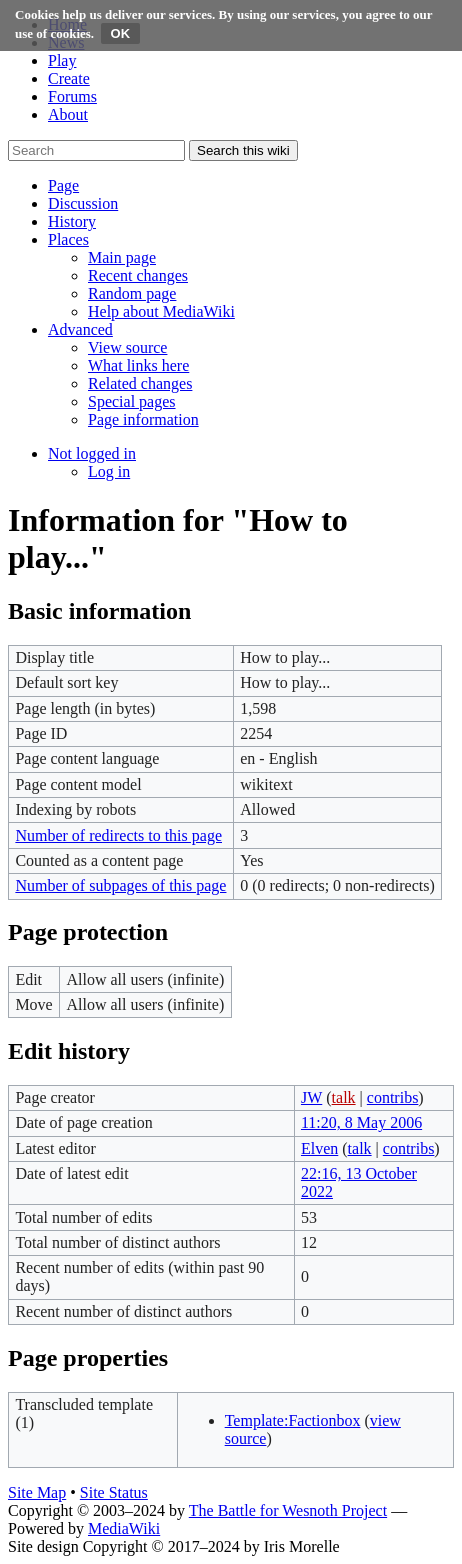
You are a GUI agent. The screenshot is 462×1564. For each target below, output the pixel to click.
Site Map (37, 1492)
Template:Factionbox (293, 1420)
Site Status (114, 1492)
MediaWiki (124, 1528)
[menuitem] (122, 257)
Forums (72, 96)
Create (69, 78)
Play (62, 60)
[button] (63, 185)
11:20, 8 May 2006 (361, 1122)
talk (344, 1097)
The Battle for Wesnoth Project (288, 1510)
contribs (393, 1097)
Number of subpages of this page (120, 885)
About (68, 114)
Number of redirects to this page (118, 835)
